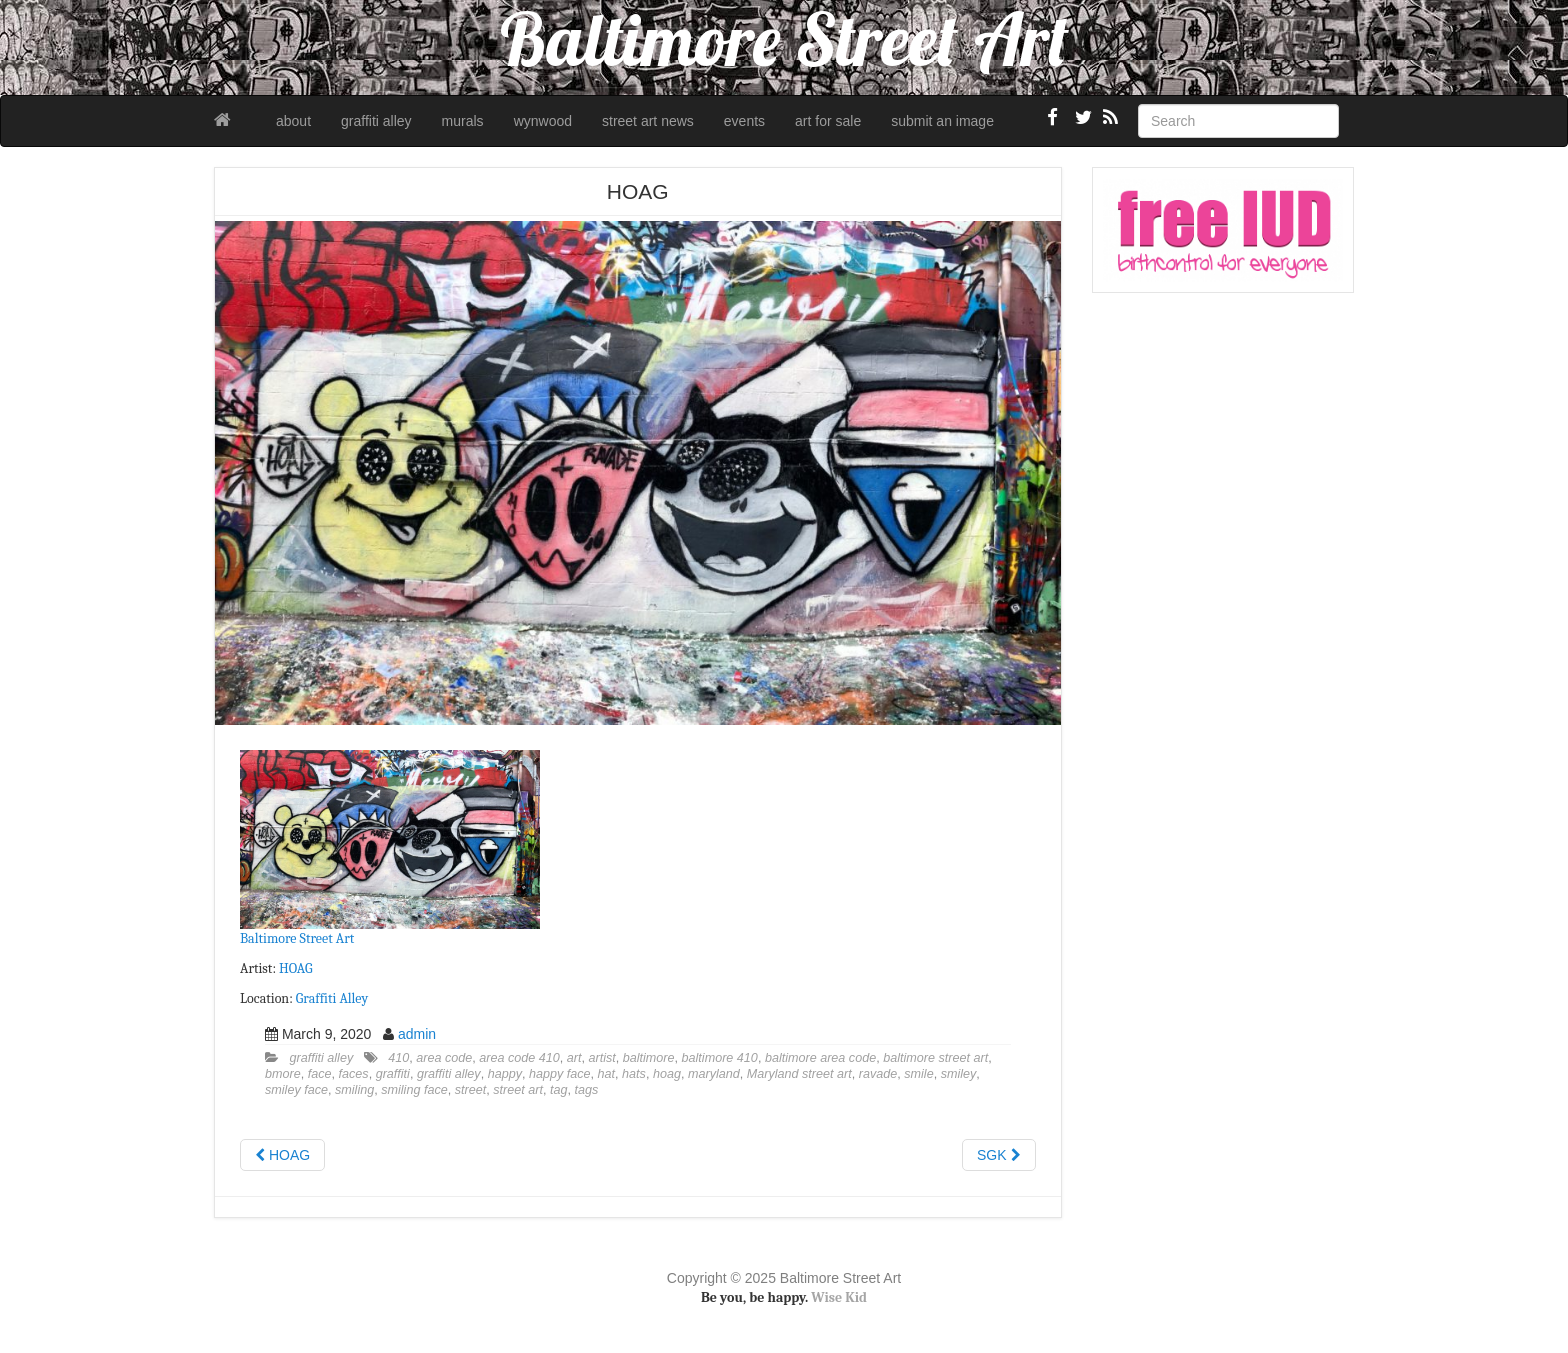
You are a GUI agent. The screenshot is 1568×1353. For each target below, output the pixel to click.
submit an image (942, 121)
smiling (354, 1090)
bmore (283, 1074)
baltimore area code (820, 1058)
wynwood (543, 121)
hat (607, 1074)
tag (559, 1090)
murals (463, 121)
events (744, 121)
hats (634, 1074)
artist (601, 1058)
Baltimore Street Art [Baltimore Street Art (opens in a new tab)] (297, 938)
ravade (878, 1074)
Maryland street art (799, 1074)
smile (918, 1074)
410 (398, 1058)
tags (586, 1090)
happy (505, 1074)
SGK (998, 1155)
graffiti (393, 1074)
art (574, 1058)
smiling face (414, 1090)
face (320, 1074)
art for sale (828, 121)
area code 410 (519, 1058)
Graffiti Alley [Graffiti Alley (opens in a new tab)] (332, 998)
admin (417, 1034)
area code (444, 1058)
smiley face (296, 1090)
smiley (959, 1074)
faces (354, 1074)
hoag (667, 1074)
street (471, 1090)
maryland (714, 1074)
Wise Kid (839, 1297)
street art (518, 1090)
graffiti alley (376, 121)
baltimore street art (935, 1058)
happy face (560, 1074)
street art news (648, 121)
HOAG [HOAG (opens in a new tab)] (295, 968)
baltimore (649, 1058)
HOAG (282, 1155)
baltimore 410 (720, 1058)
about (293, 121)
